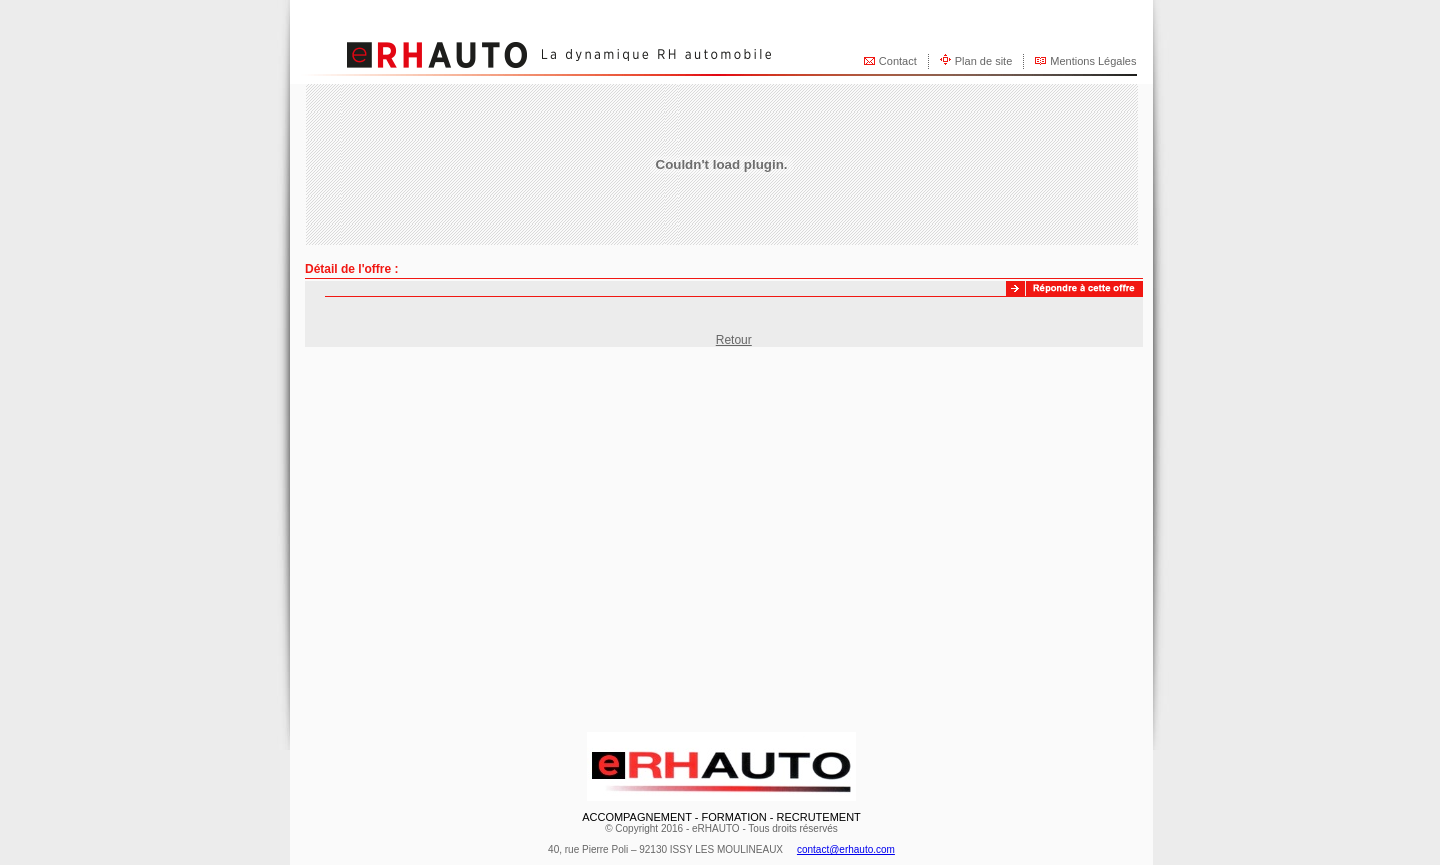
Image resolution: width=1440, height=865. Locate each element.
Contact (898, 61)
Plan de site (983, 61)
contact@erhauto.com (846, 849)
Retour (734, 340)
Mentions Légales (1093, 61)
